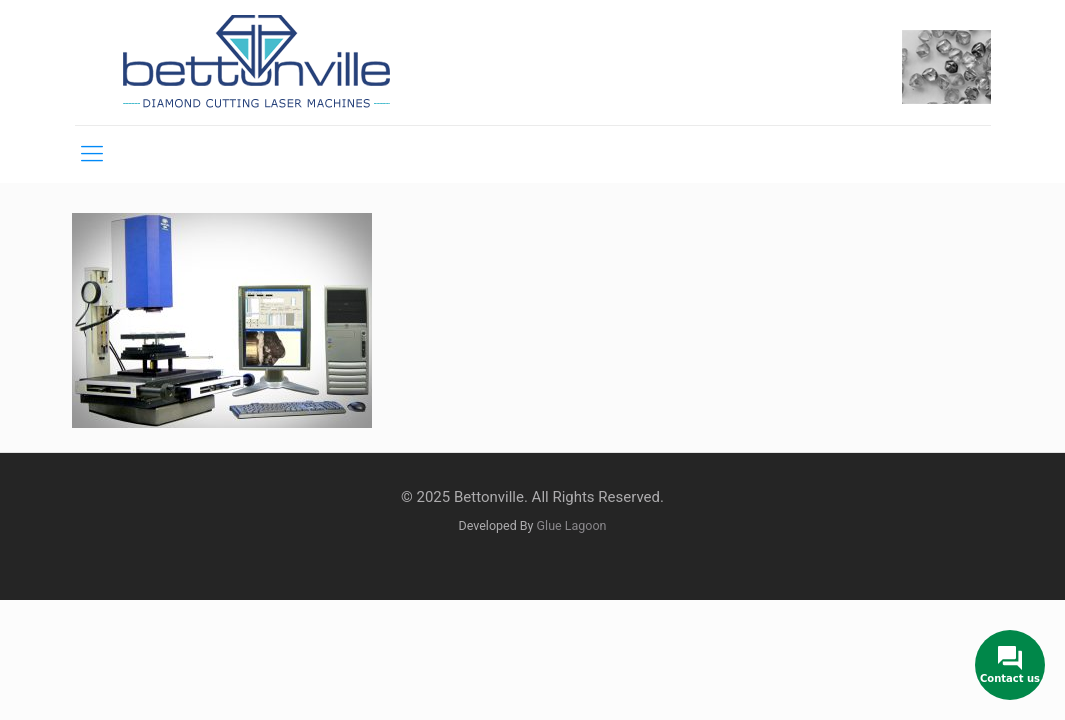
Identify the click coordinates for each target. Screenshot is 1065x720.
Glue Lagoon (572, 525)
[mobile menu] (92, 154)
